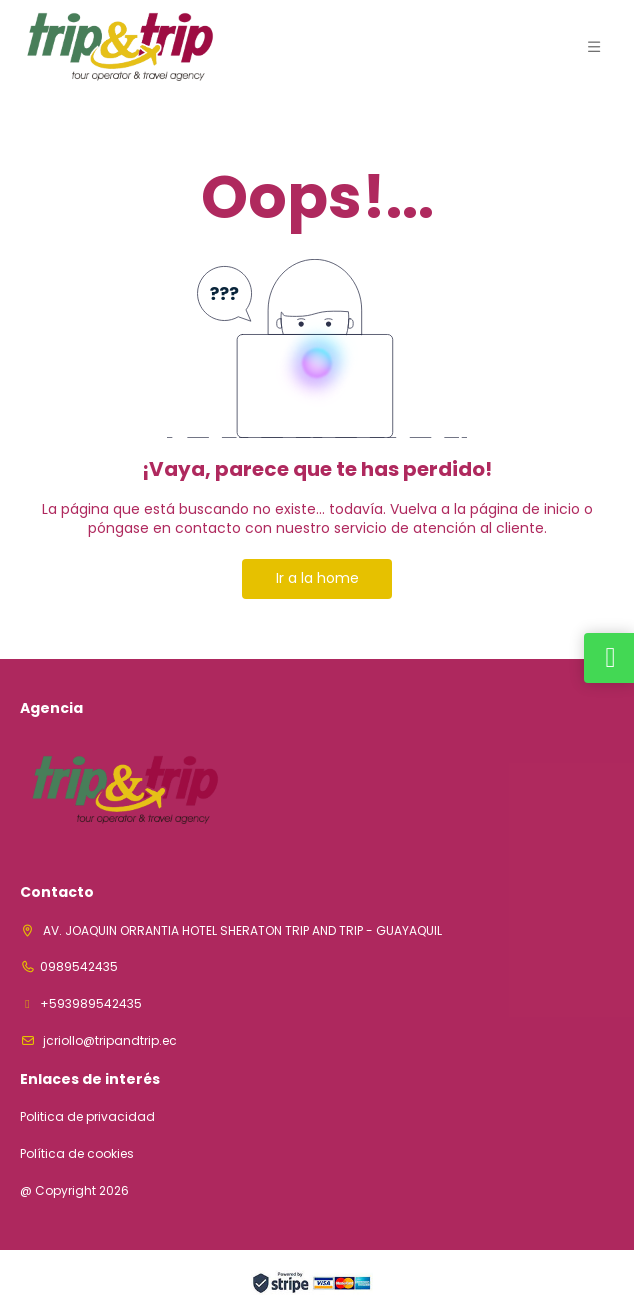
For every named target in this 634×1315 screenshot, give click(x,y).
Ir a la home (317, 578)
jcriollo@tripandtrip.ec (108, 1040)
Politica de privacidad (87, 1117)
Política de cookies (77, 1154)
